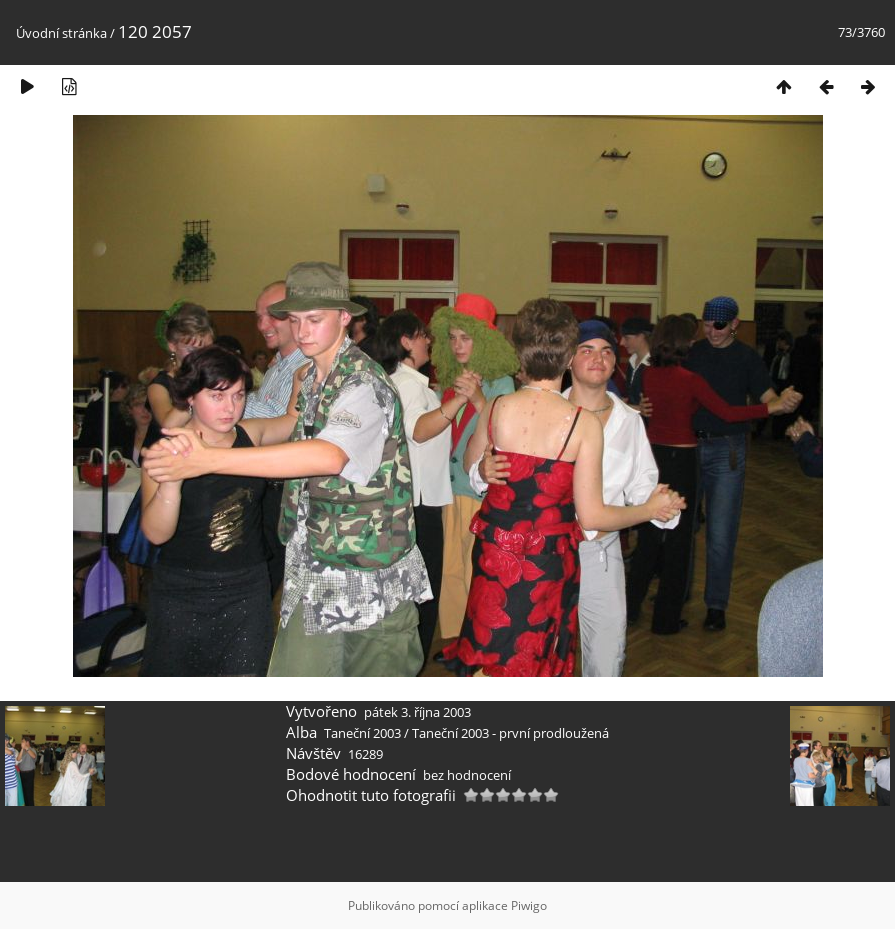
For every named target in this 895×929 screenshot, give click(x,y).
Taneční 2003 (362, 733)
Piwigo (529, 905)
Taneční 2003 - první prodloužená (510, 733)
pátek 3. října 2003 (417, 712)
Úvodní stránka (61, 33)
